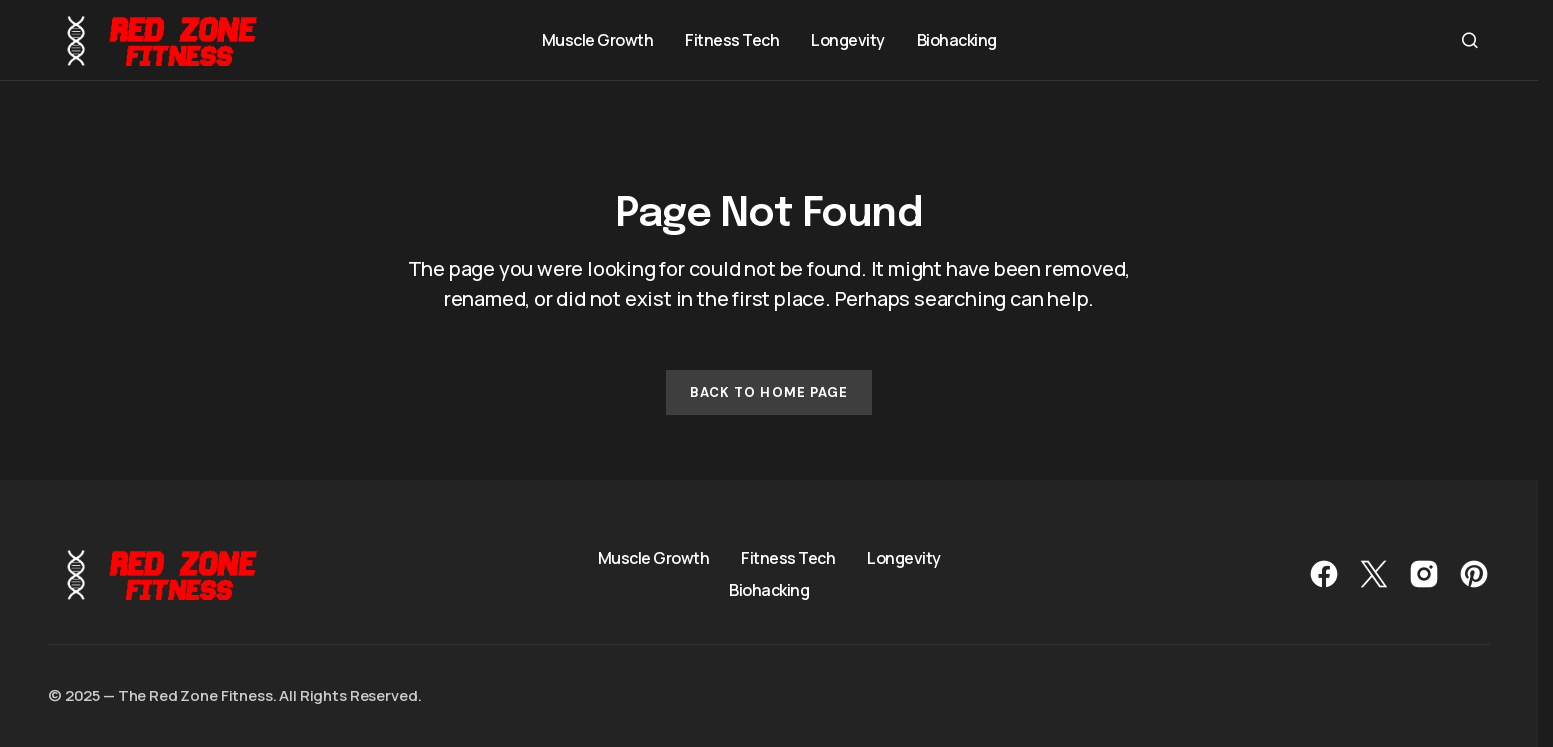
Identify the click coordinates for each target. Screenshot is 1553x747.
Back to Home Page (769, 392)
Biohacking (769, 590)
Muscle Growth (654, 558)
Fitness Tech (788, 558)
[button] (1470, 40)
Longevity (904, 558)
